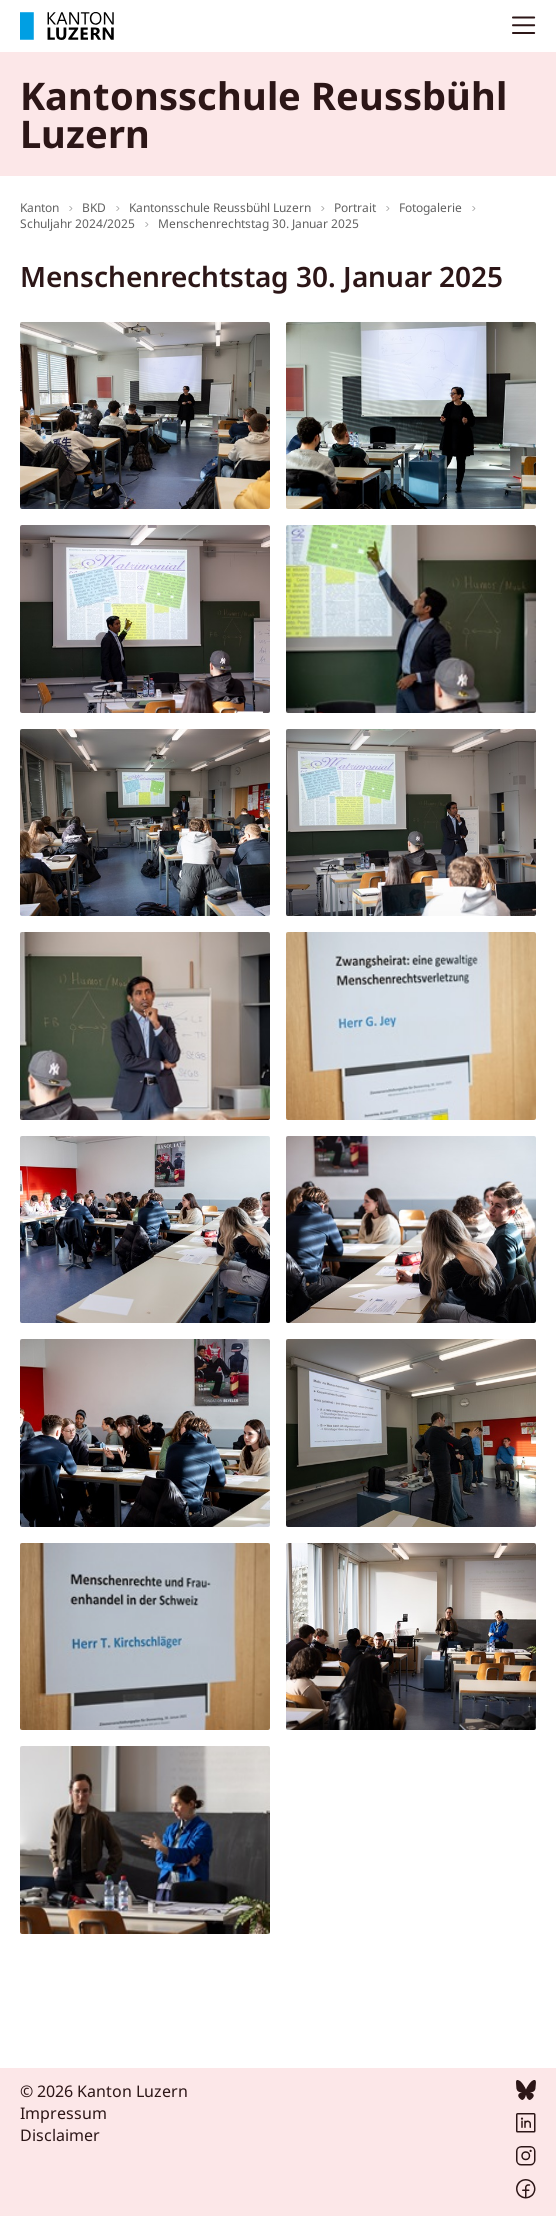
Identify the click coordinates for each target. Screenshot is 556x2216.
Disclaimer (60, 2135)
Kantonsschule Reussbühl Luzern (220, 207)
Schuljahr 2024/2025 (77, 223)
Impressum (63, 2113)
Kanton (39, 207)
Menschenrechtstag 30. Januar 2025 (258, 223)
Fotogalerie (430, 207)
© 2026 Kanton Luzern (104, 2091)
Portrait (355, 207)
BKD (94, 207)
